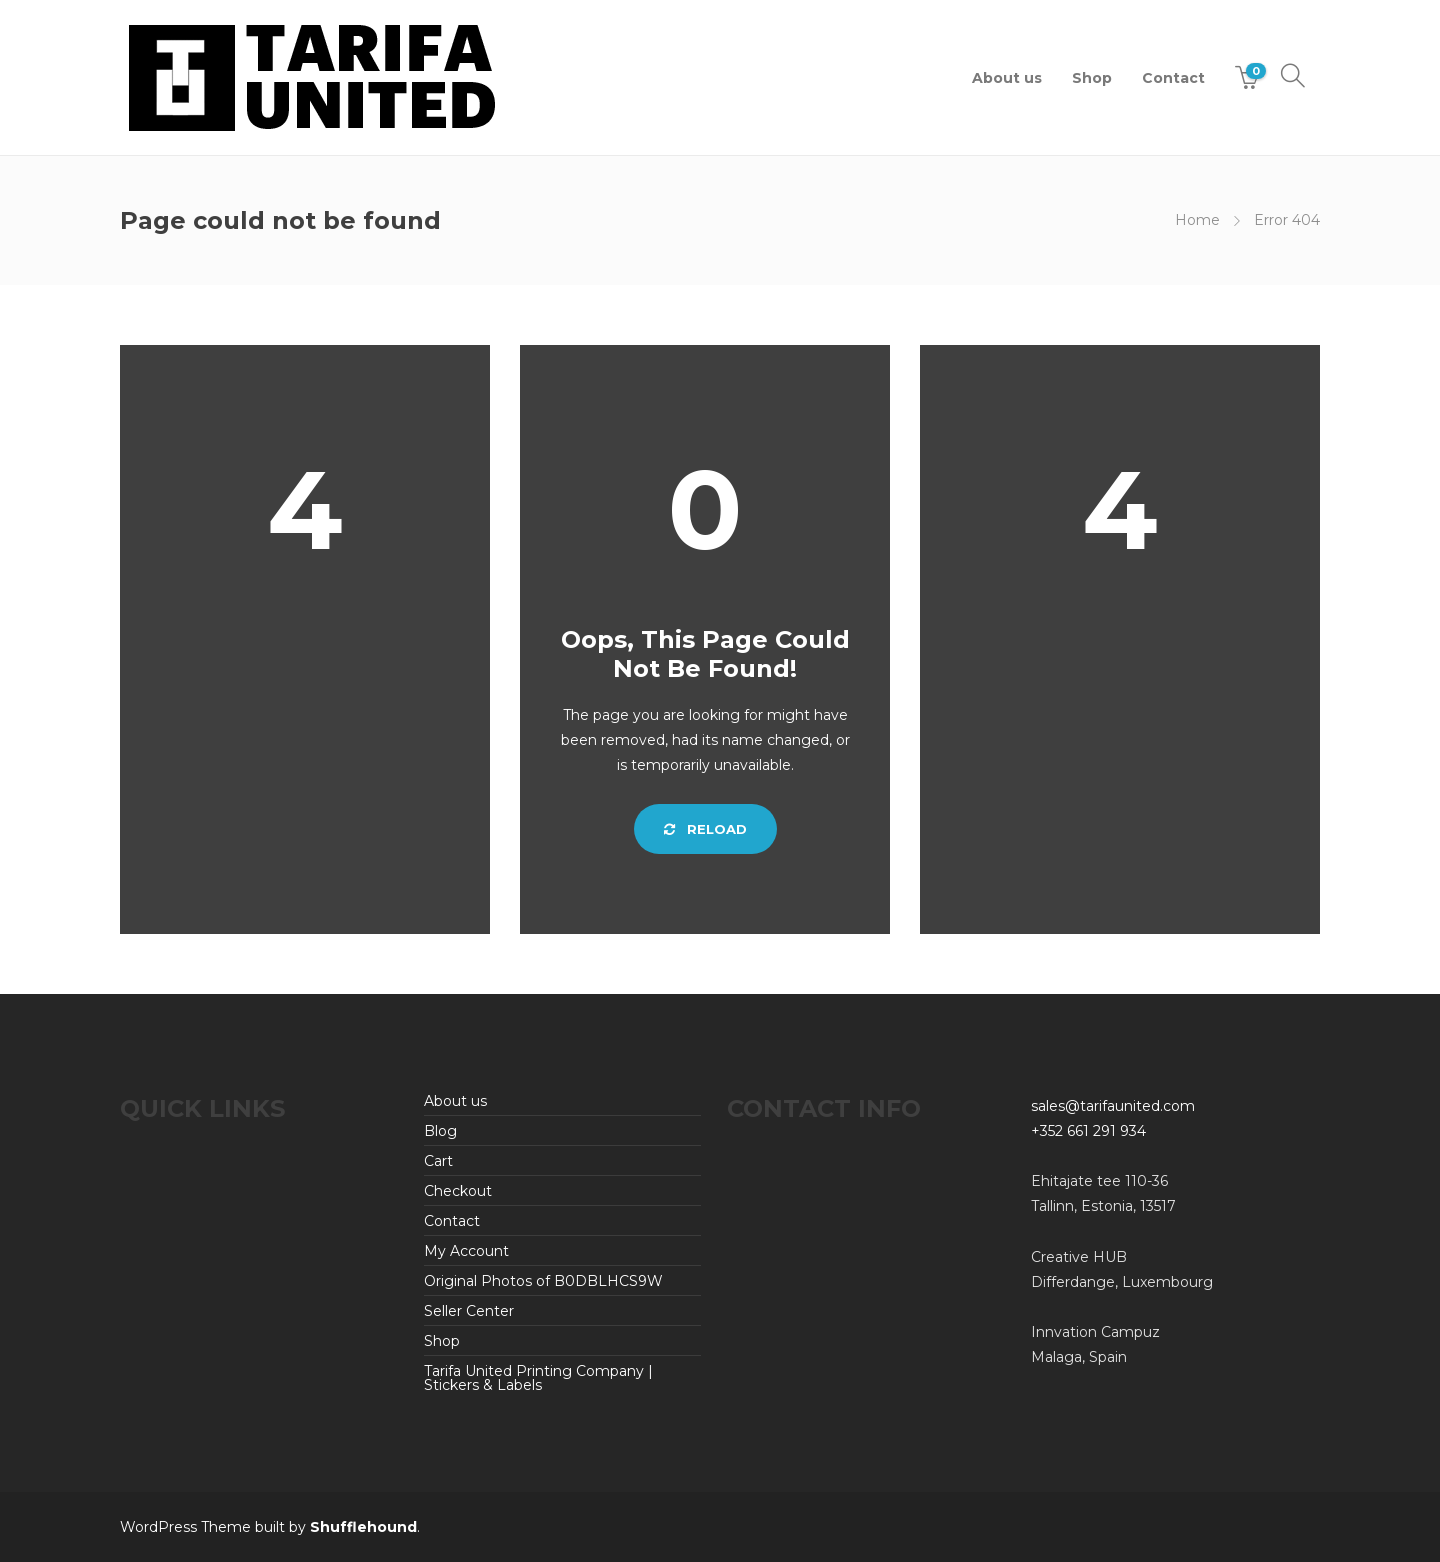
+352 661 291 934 (1088, 1131)
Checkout (458, 1191)
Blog (440, 1131)
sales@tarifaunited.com (1113, 1106)
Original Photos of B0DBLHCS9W (543, 1281)
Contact (1173, 78)
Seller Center (469, 1311)
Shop (1092, 78)
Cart (438, 1161)
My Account (466, 1251)
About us (1007, 78)
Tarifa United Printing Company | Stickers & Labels (538, 1378)
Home (1197, 220)
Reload (705, 829)
